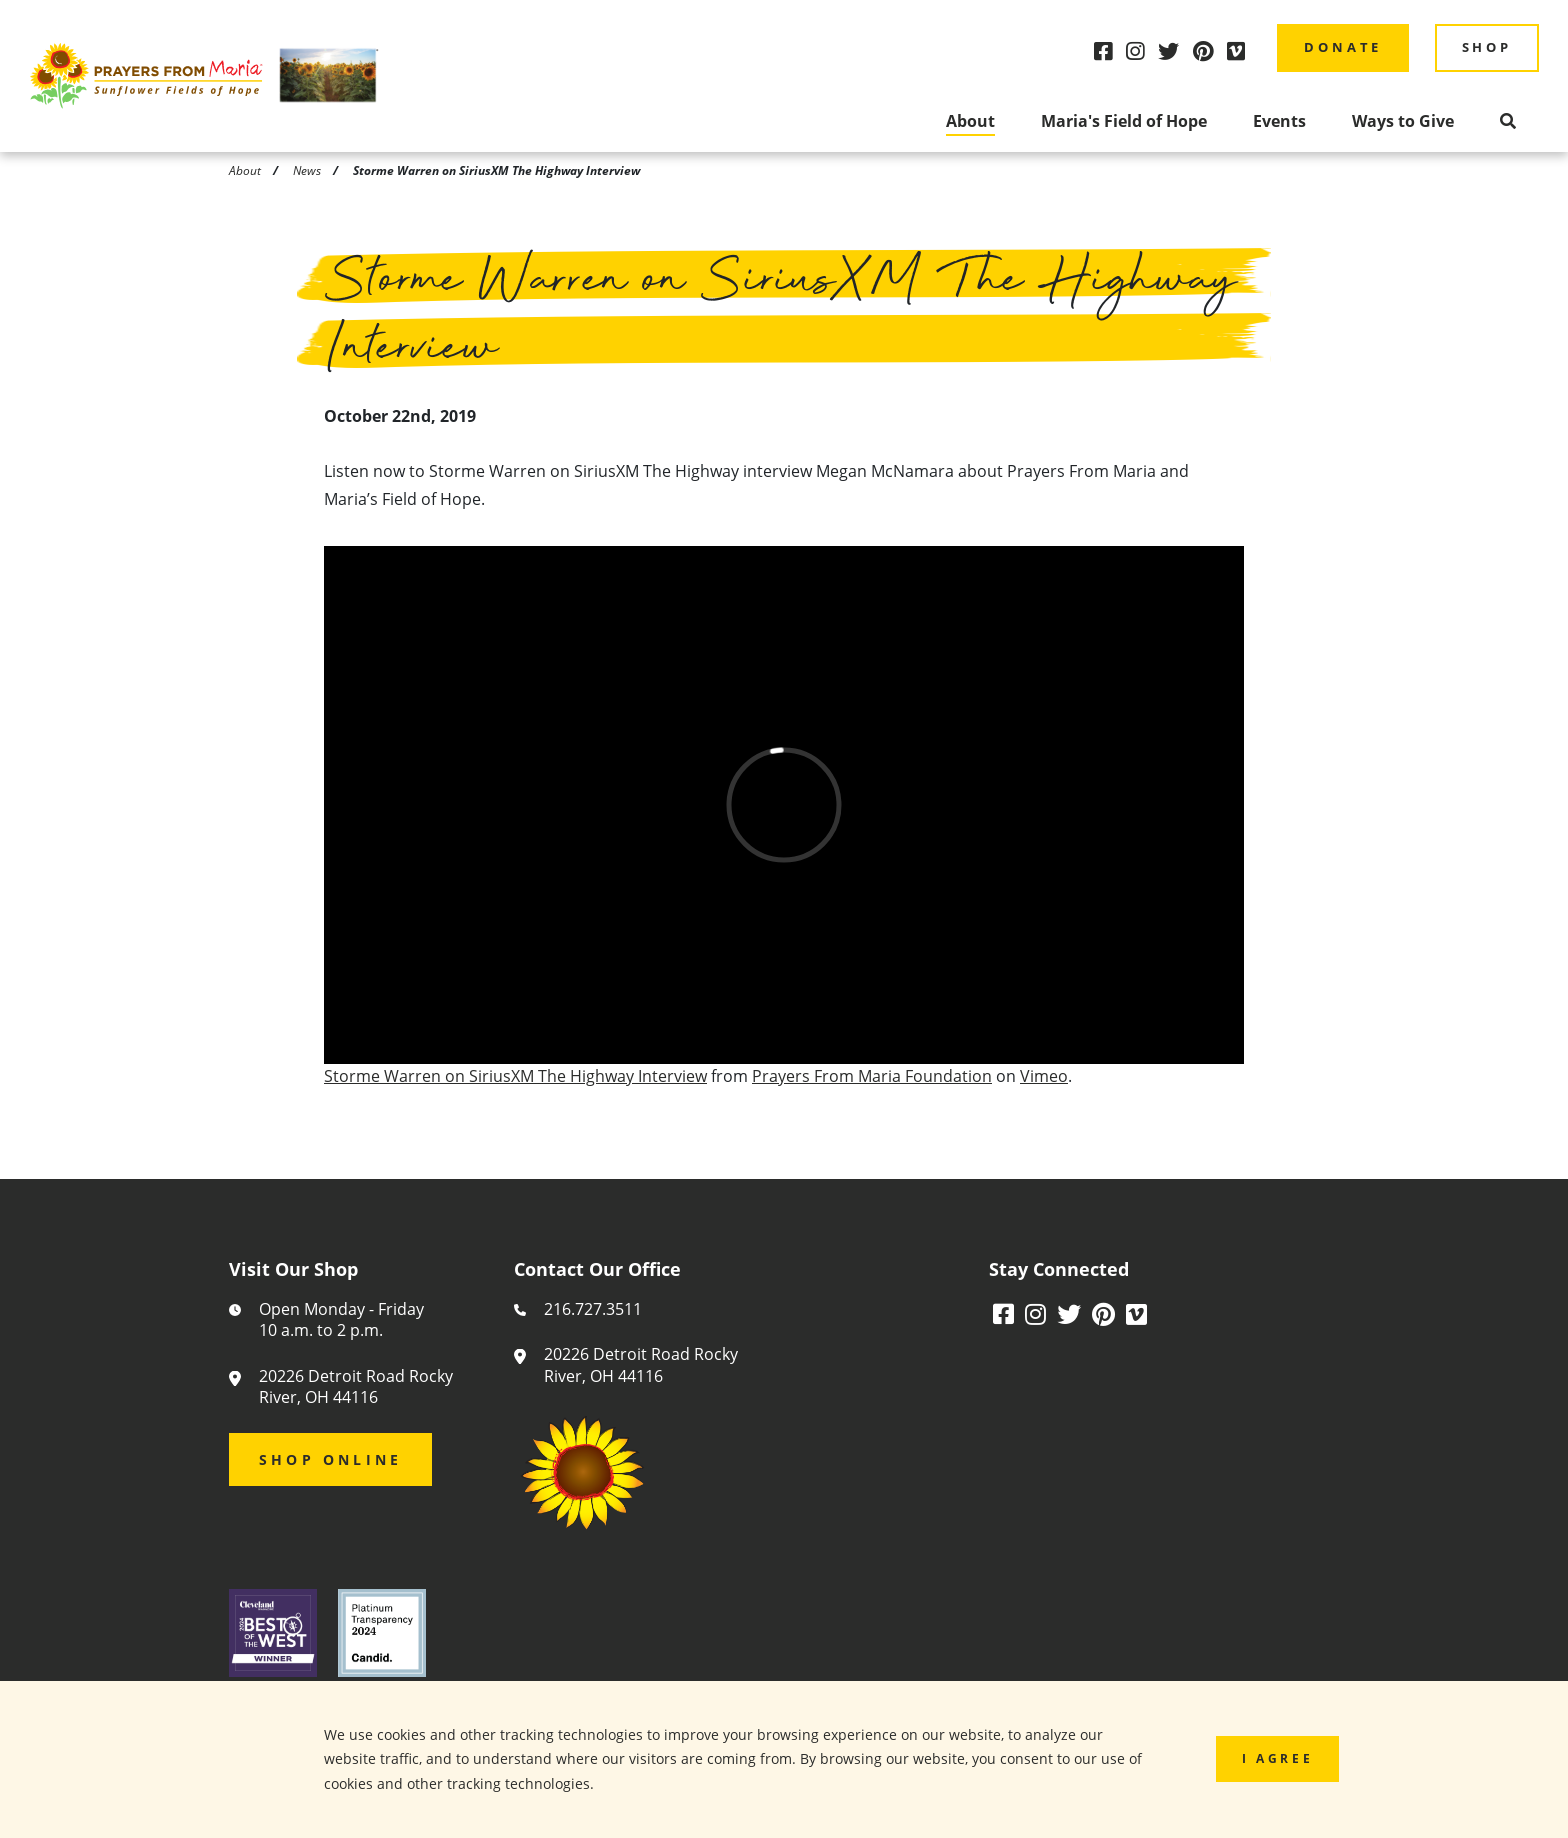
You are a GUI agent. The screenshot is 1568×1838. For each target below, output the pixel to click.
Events (1279, 121)
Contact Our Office (597, 1270)
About (970, 121)
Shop (1487, 47)
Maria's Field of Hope (1124, 121)
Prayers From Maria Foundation (872, 1080)
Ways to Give (1403, 121)
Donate (1343, 47)
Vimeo (1044, 1080)
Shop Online (330, 1459)
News (307, 170)
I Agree (1277, 1758)
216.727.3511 (593, 1309)
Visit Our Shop (293, 1270)
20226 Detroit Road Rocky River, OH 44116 (356, 1387)
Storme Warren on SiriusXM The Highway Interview (515, 1080)
